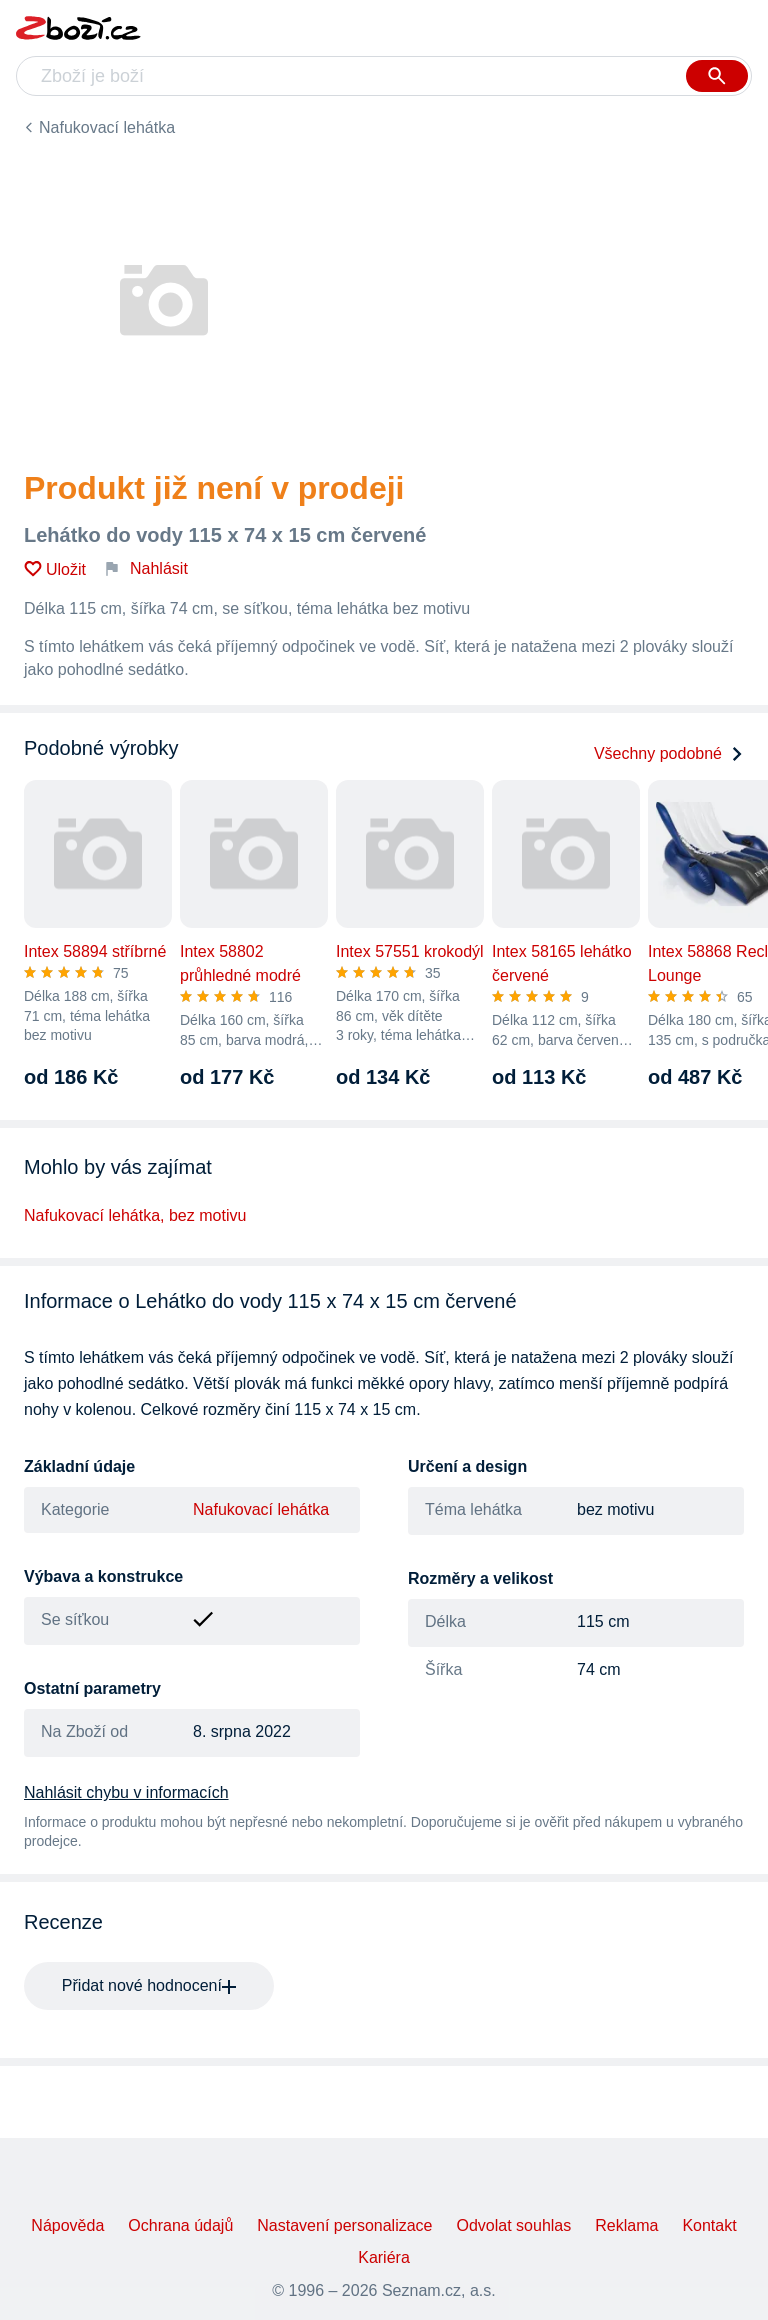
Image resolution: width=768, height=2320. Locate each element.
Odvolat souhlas (514, 2225)
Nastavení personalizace (344, 2225)
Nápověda (67, 2225)
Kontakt (709, 2225)
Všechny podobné (669, 753)
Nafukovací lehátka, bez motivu (135, 1215)
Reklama (626, 2225)
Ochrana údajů (180, 2225)
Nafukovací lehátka (107, 127)
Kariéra (384, 2257)
